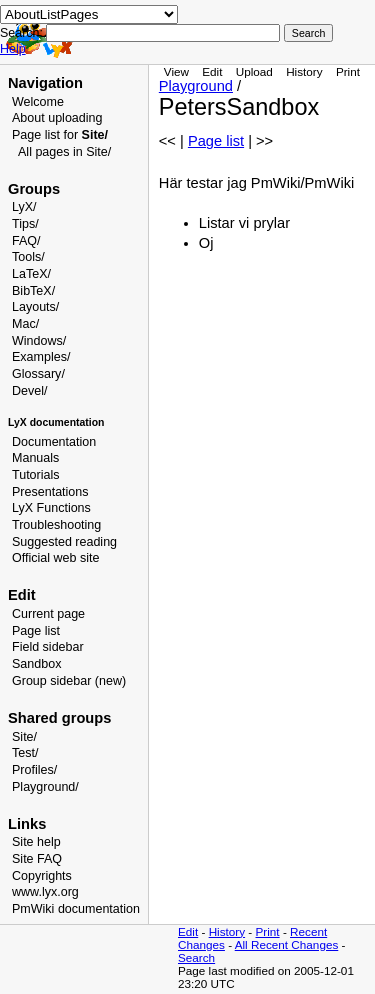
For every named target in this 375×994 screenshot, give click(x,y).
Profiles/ (34, 770)
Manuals (35, 458)
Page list (36, 631)
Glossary (36, 374)
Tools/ (28, 257)
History (304, 71)
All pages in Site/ (64, 152)
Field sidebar (48, 647)
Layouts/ (35, 307)
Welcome (38, 102)
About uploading (57, 118)
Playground (196, 86)
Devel (28, 391)
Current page (48, 614)
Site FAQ (37, 859)
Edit (212, 71)
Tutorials (36, 475)
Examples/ (41, 357)
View (176, 71)
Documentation (54, 442)
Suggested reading (64, 542)
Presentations (50, 492)
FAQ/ (26, 241)
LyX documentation (56, 422)
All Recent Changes (287, 944)
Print (348, 71)
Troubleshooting (56, 525)
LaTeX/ (31, 274)
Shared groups (59, 718)
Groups (34, 189)
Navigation (45, 83)
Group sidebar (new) (69, 681)
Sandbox (36, 664)
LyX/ (24, 207)
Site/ (24, 737)
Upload (254, 71)
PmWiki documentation (76, 909)
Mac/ (25, 324)
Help (13, 49)
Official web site (55, 558)
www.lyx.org (45, 892)
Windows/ (39, 341)
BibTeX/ (33, 291)
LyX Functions (51, 508)
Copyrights (42, 876)
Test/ (25, 753)
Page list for (60, 135)
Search (196, 957)
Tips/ (25, 224)
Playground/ (45, 787)
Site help (36, 842)
